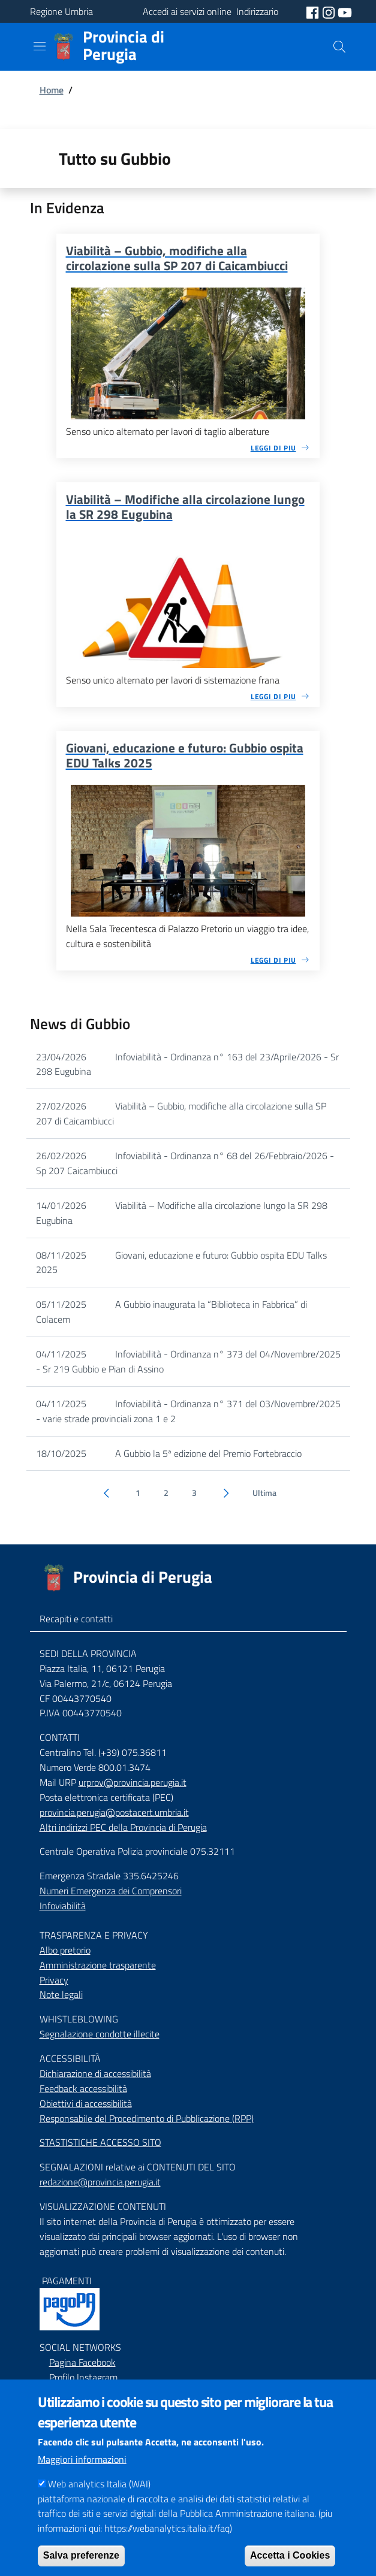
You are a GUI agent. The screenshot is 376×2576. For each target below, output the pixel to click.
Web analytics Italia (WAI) (99, 2503)
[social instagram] (329, 11)
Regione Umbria (61, 11)
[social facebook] (313, 11)
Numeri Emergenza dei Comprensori (111, 1890)
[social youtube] (344, 11)
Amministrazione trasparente (98, 1965)
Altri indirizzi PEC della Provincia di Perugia (123, 1827)
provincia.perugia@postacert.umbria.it (114, 1812)
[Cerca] (339, 47)
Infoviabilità (63, 1905)
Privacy (54, 1980)
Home (52, 90)
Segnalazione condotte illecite (100, 2034)
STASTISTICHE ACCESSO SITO (100, 2142)
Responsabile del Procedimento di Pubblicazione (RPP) (147, 2118)
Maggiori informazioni (82, 2478)
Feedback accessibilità (83, 2088)
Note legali (61, 1994)
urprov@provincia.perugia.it (133, 1782)
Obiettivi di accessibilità (86, 2103)
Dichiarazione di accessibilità (95, 2073)
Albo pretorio (65, 1950)
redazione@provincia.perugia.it (100, 2182)
